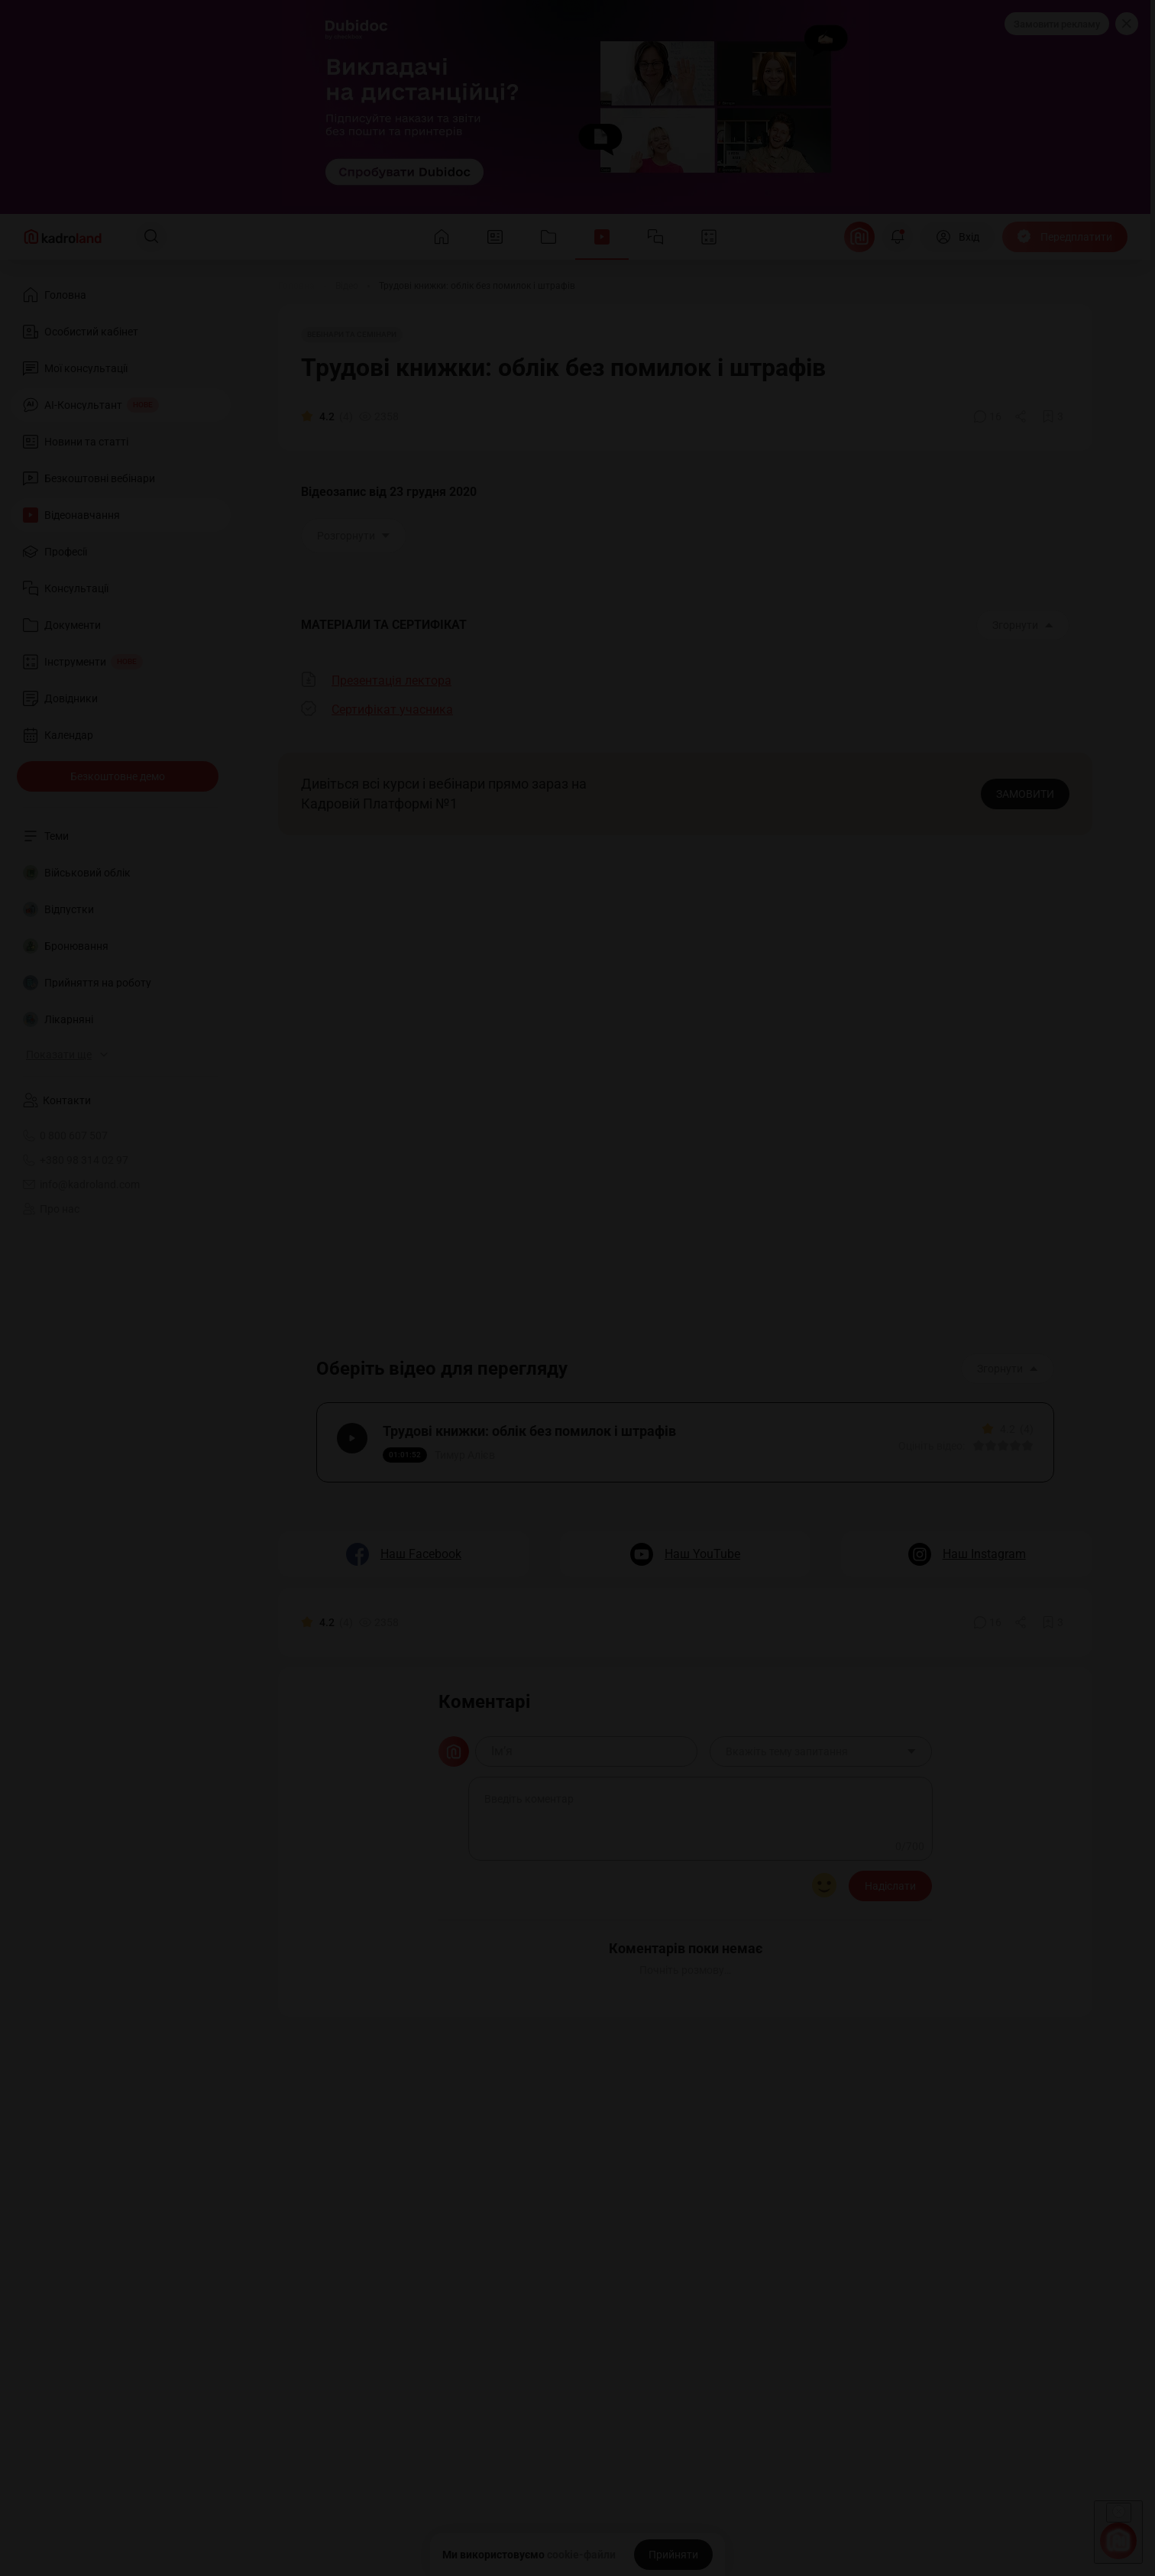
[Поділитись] (1022, 416)
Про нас (51, 1209)
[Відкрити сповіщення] (897, 237)
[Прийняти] (673, 2554)
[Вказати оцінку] (975, 1449)
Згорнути (1022, 625)
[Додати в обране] (1052, 416)
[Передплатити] (1065, 237)
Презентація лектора (391, 680)
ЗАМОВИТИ (1025, 794)
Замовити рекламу (1057, 24)
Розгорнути (353, 536)
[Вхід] (957, 237)
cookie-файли (581, 2554)
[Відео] (346, 285)
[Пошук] (151, 237)
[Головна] (296, 285)
